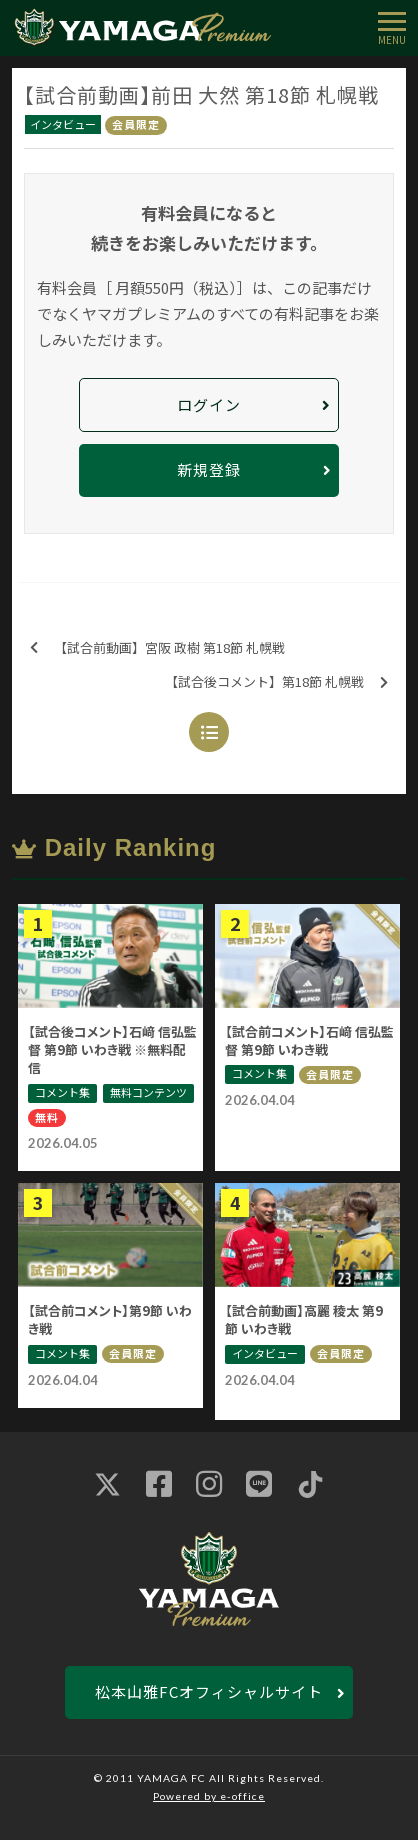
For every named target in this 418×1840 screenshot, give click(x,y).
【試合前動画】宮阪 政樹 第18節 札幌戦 (157, 648)
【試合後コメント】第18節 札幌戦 (276, 682)
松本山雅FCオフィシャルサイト (209, 1691)
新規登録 (209, 469)
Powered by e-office (209, 1796)
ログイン (209, 404)
